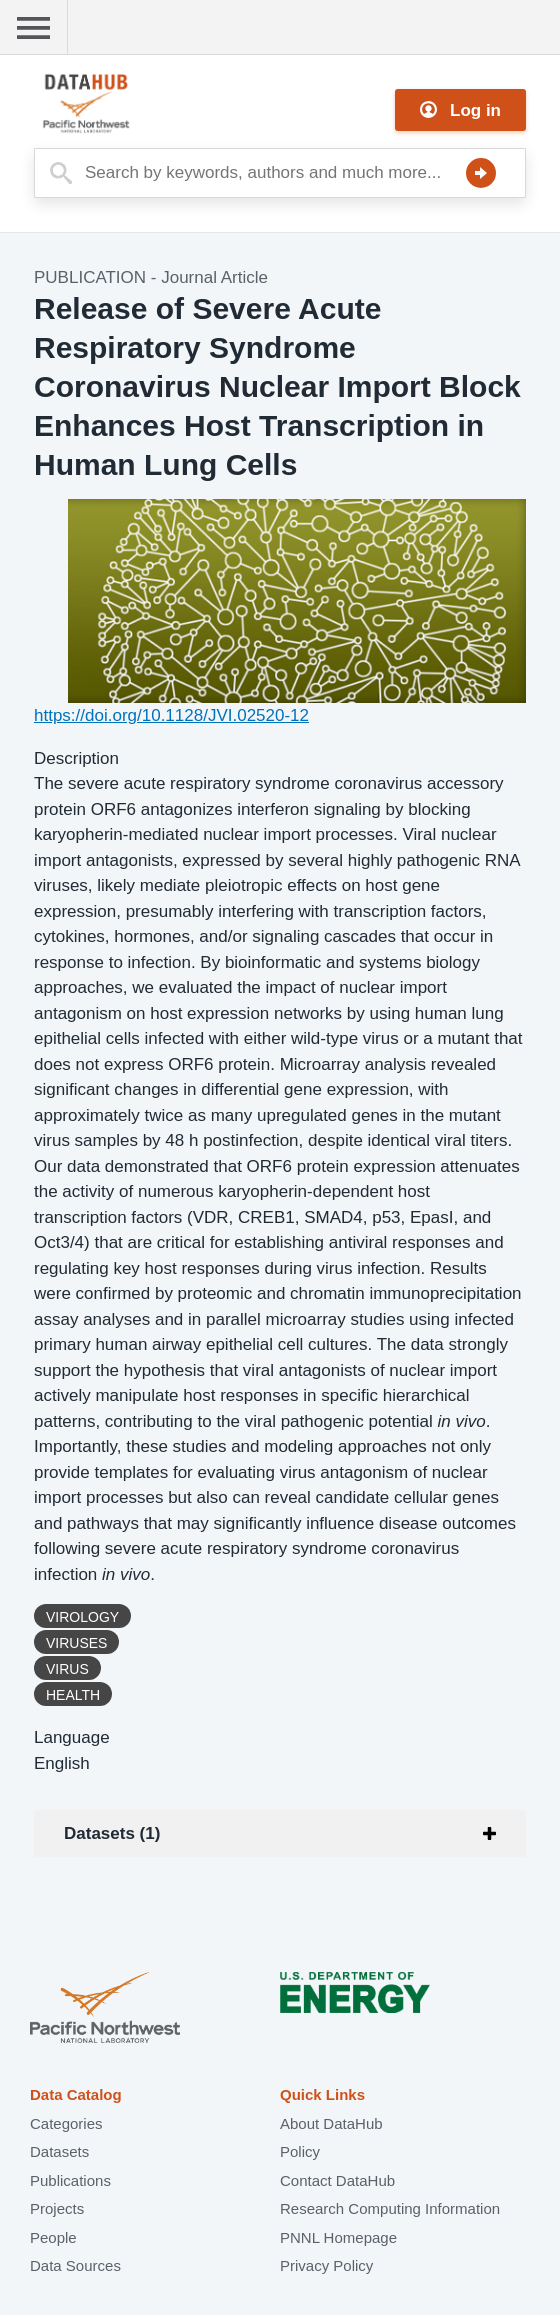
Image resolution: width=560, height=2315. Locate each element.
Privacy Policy (326, 2265)
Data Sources (75, 2265)
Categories (66, 2123)
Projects (57, 2208)
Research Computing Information (390, 2208)
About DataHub (331, 2123)
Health (73, 1695)
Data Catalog (76, 2094)
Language (72, 1737)
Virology (82, 1617)
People (53, 2237)
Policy (300, 2151)
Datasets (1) (112, 1833)
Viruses (76, 1643)
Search (481, 173)
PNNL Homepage (338, 2237)
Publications (70, 2180)
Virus (67, 1669)
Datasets (59, 2151)
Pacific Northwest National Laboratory (105, 2009)
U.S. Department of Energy (355, 2009)
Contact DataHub (337, 2180)
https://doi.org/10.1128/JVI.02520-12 (171, 715)
